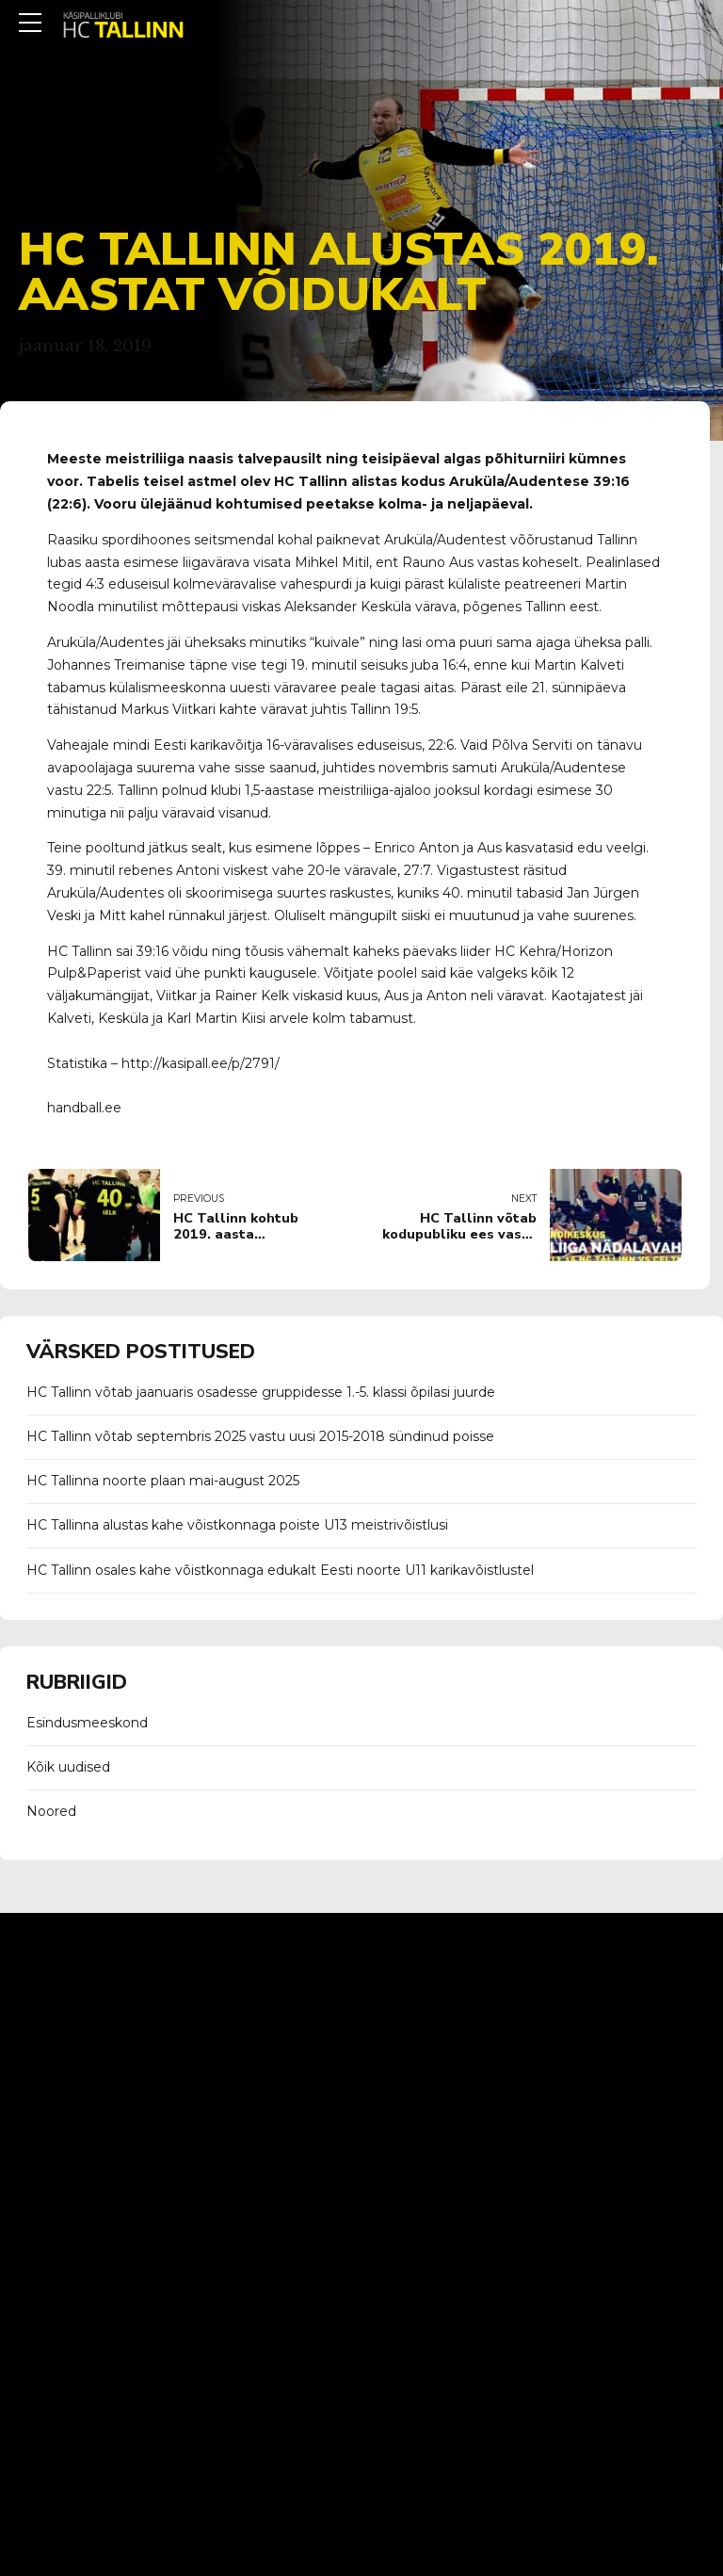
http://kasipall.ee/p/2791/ (200, 1063)
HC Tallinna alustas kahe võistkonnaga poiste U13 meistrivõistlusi (237, 1524)
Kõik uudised (68, 1766)
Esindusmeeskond (87, 1722)
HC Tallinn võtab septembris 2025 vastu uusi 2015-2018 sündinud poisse (260, 1436)
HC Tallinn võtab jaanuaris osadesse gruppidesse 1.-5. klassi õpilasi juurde (260, 1392)
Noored (51, 1811)
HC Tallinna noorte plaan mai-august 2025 (162, 1480)
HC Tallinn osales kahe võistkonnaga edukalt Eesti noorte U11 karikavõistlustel (280, 1570)
